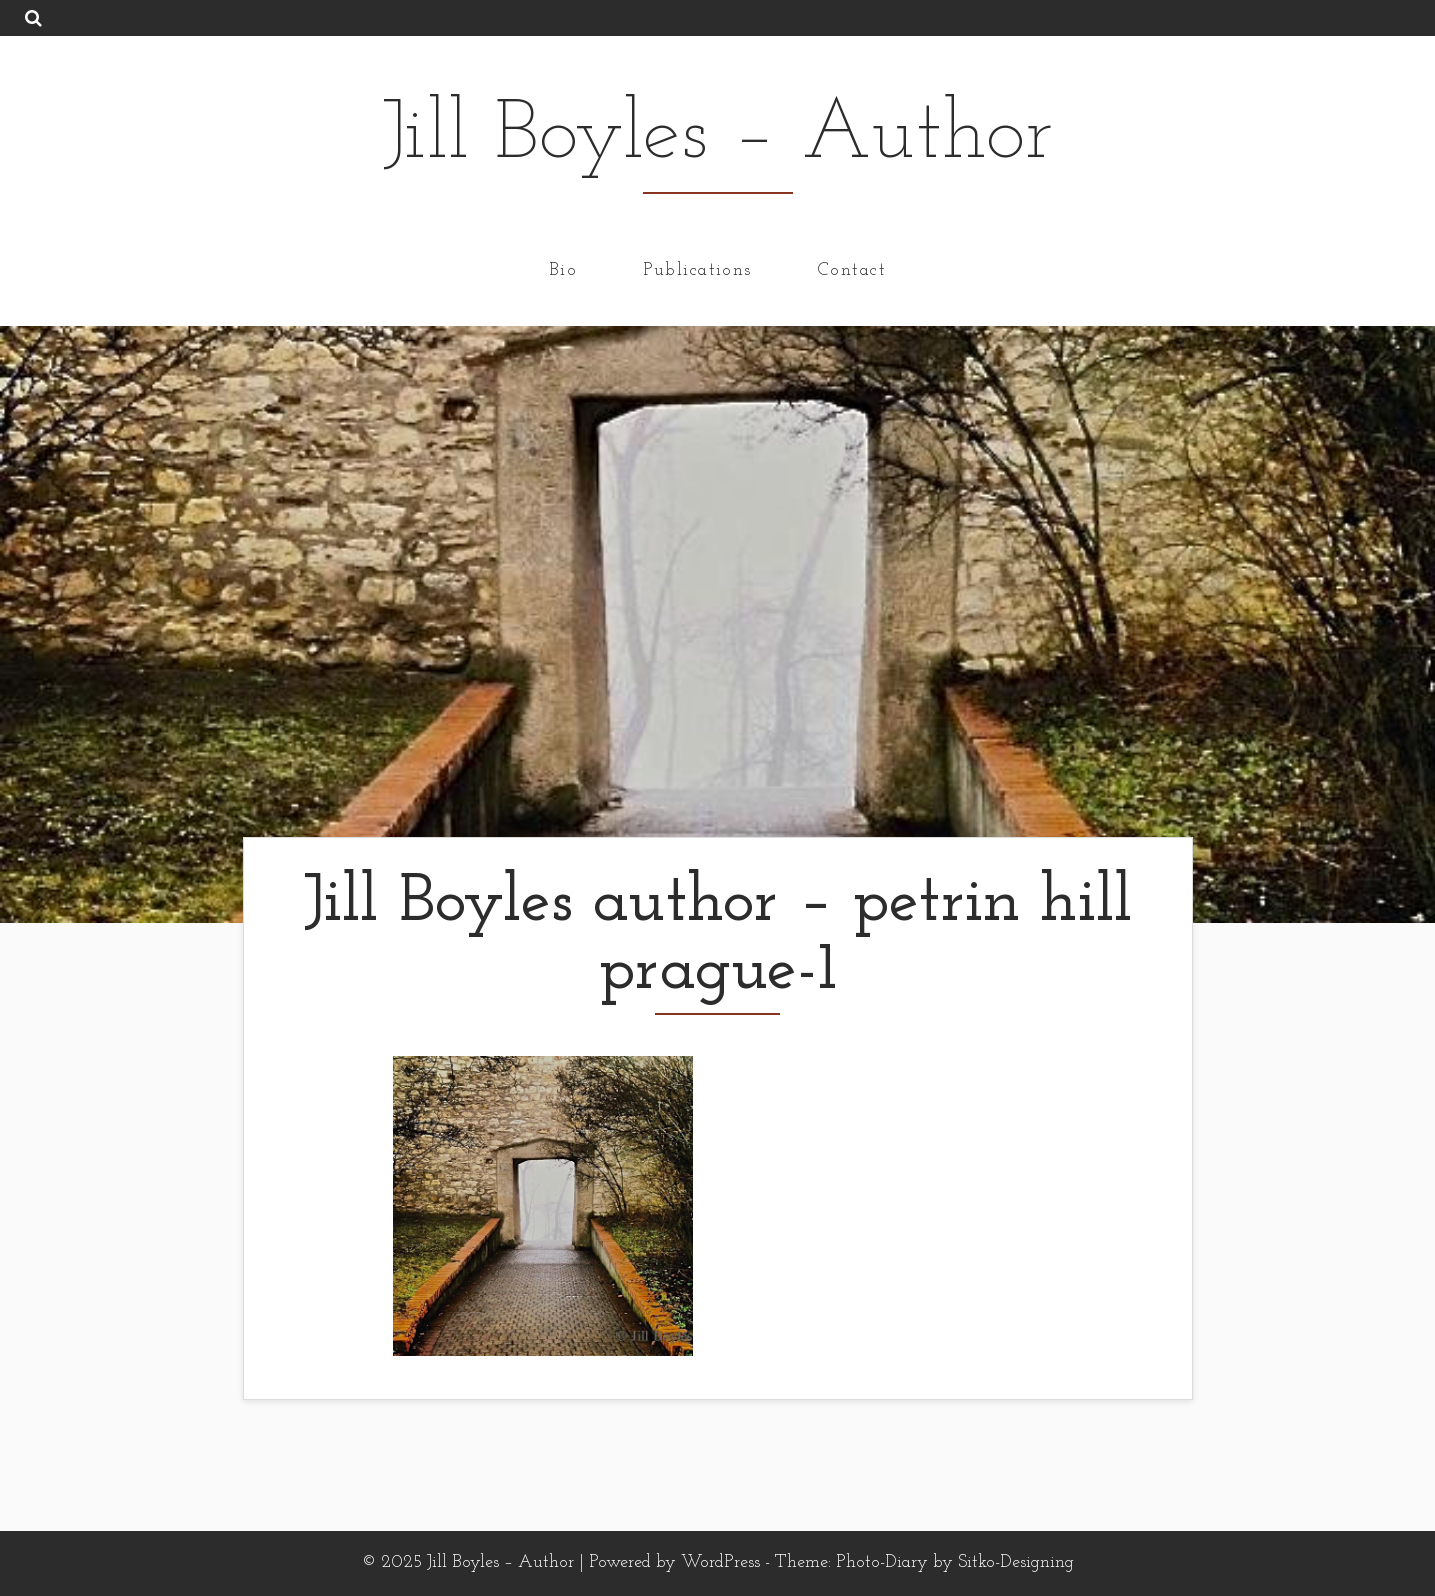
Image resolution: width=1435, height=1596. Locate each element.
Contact (852, 269)
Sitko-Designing (1016, 1562)
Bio (563, 269)
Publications (697, 269)
